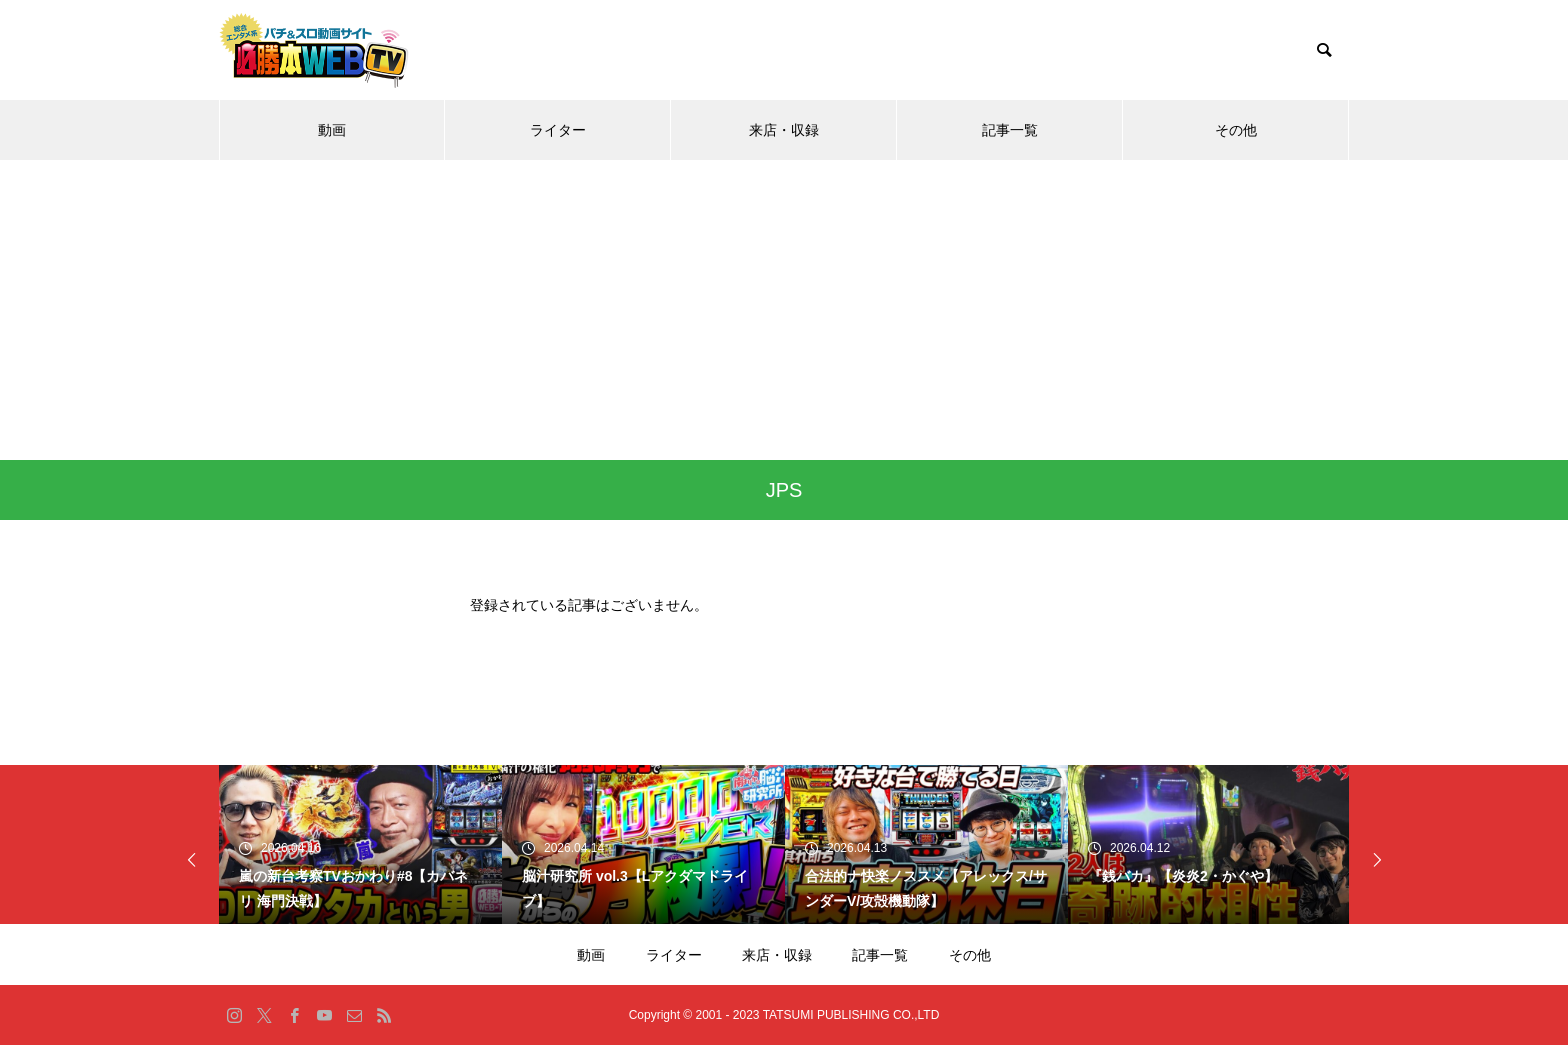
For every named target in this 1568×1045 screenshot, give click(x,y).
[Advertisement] (784, 310)
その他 (1236, 130)
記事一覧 (1010, 130)
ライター (558, 130)
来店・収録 (784, 130)
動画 (332, 130)
